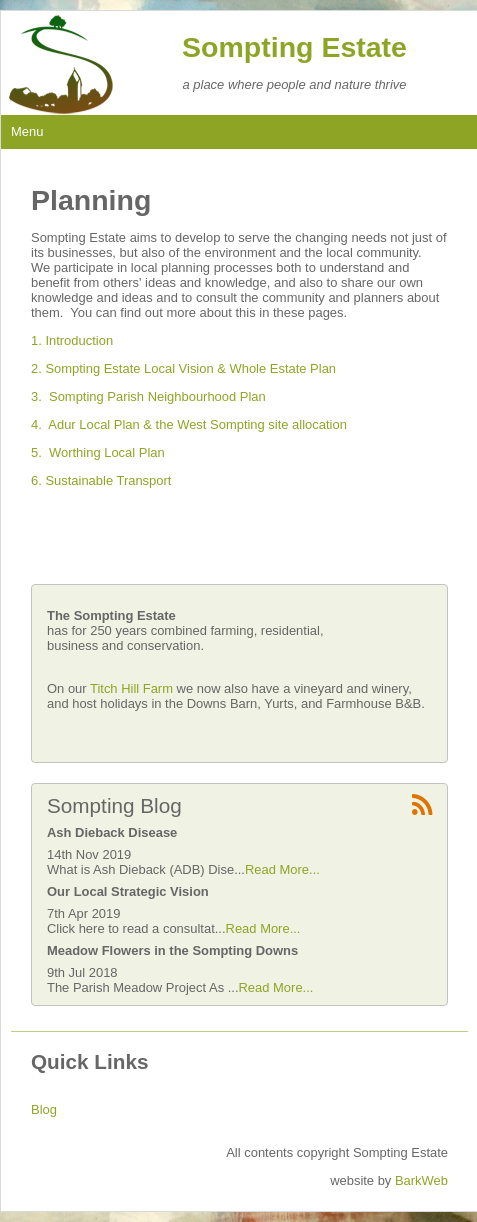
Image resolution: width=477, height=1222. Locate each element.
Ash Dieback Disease (112, 832)
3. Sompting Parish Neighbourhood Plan (148, 396)
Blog (44, 1109)
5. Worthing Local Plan (98, 452)
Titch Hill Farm (133, 688)
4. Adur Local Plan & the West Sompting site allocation (189, 424)
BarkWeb (421, 1180)
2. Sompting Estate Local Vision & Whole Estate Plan (183, 368)
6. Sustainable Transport (101, 480)
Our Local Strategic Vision (128, 891)
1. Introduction (72, 340)
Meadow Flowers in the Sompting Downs (172, 950)
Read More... (282, 869)
